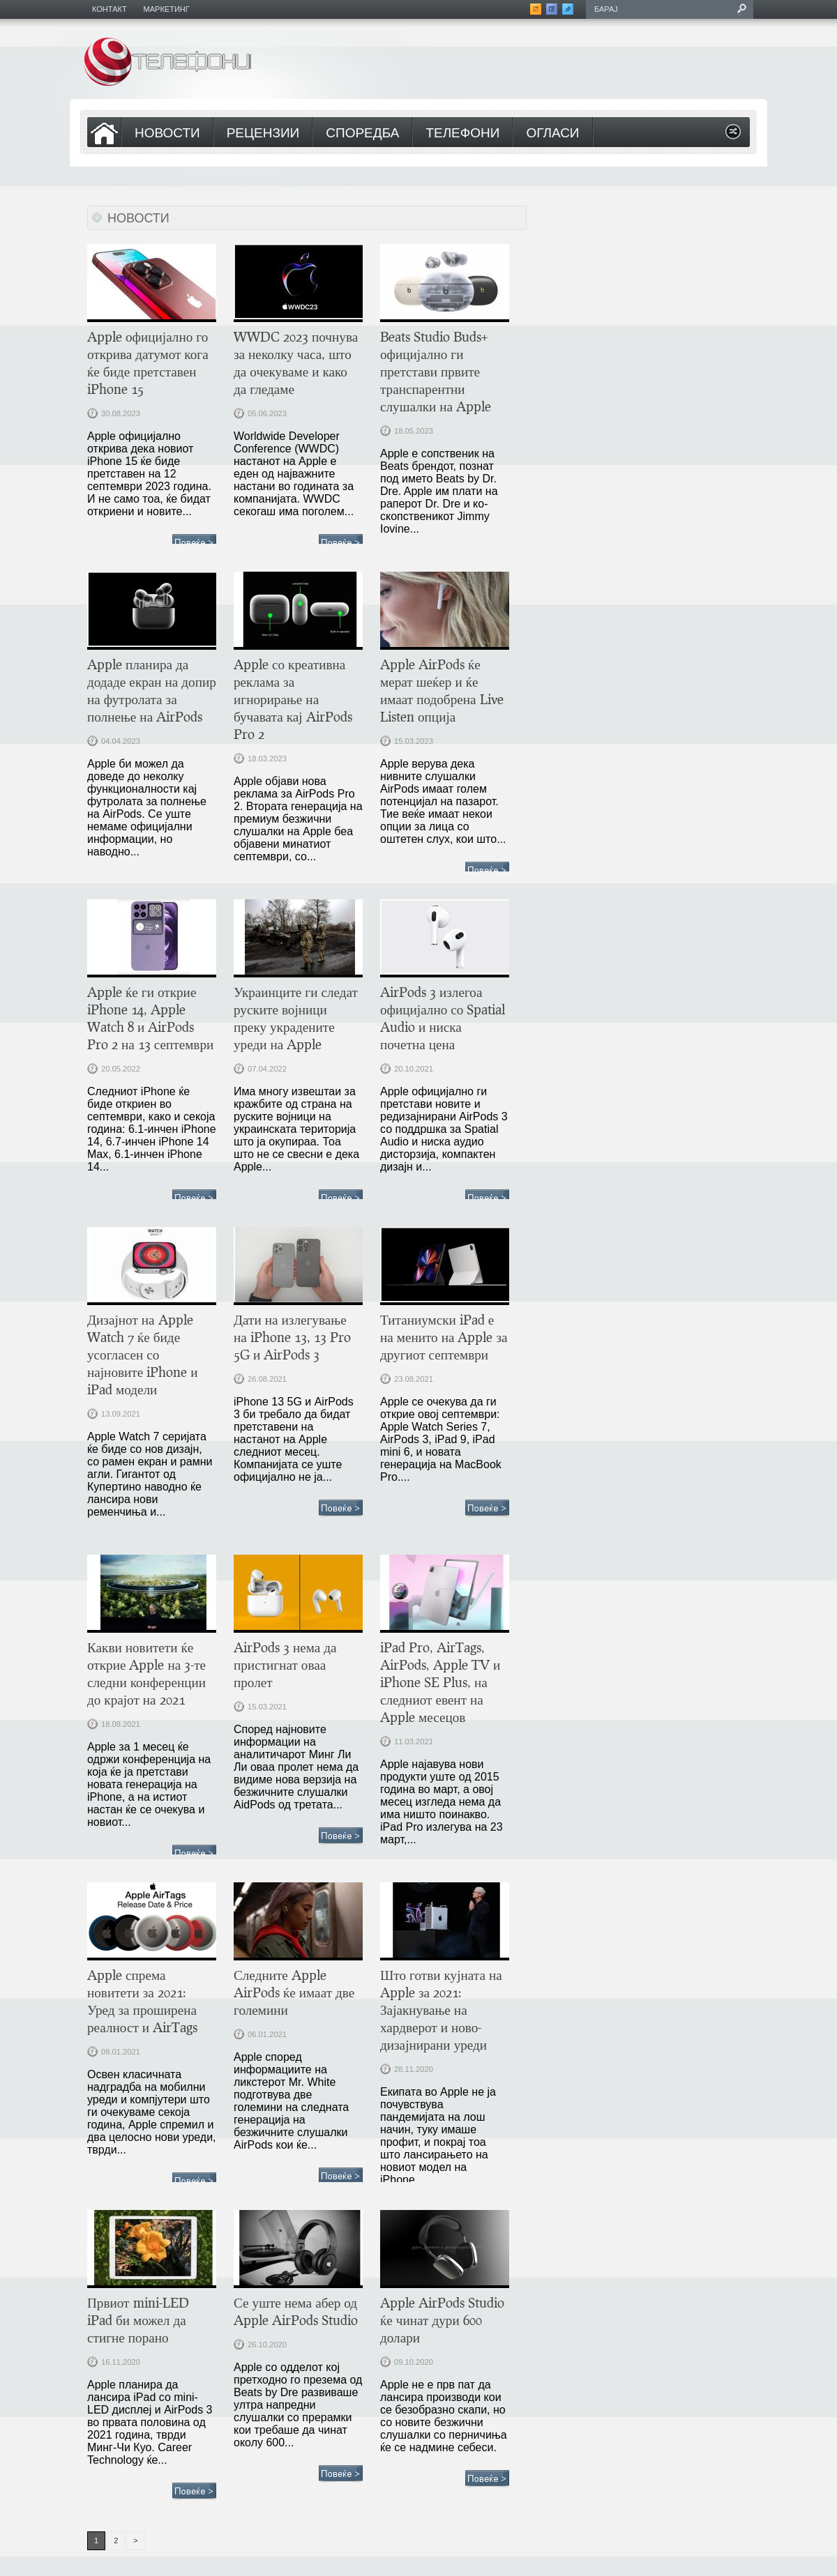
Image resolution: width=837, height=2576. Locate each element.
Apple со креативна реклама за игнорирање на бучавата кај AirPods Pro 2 (293, 699)
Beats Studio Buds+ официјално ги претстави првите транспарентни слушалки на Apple (435, 371)
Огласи (552, 133)
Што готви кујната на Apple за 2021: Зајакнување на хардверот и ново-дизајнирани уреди (441, 2009)
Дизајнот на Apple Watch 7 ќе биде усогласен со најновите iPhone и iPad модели (142, 1354)
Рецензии (263, 133)
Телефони (462, 133)
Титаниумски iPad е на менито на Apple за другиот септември (444, 1336)
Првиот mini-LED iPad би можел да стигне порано (138, 2319)
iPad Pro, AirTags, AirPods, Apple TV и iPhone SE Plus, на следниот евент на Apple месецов (440, 1682)
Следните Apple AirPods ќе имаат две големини (294, 1992)
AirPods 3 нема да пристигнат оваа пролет (285, 1664)
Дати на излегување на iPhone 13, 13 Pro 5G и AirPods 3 (292, 1336)
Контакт (109, 9)
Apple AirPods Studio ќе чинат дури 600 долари (442, 2319)
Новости (167, 133)
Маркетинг (167, 9)
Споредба (362, 133)
